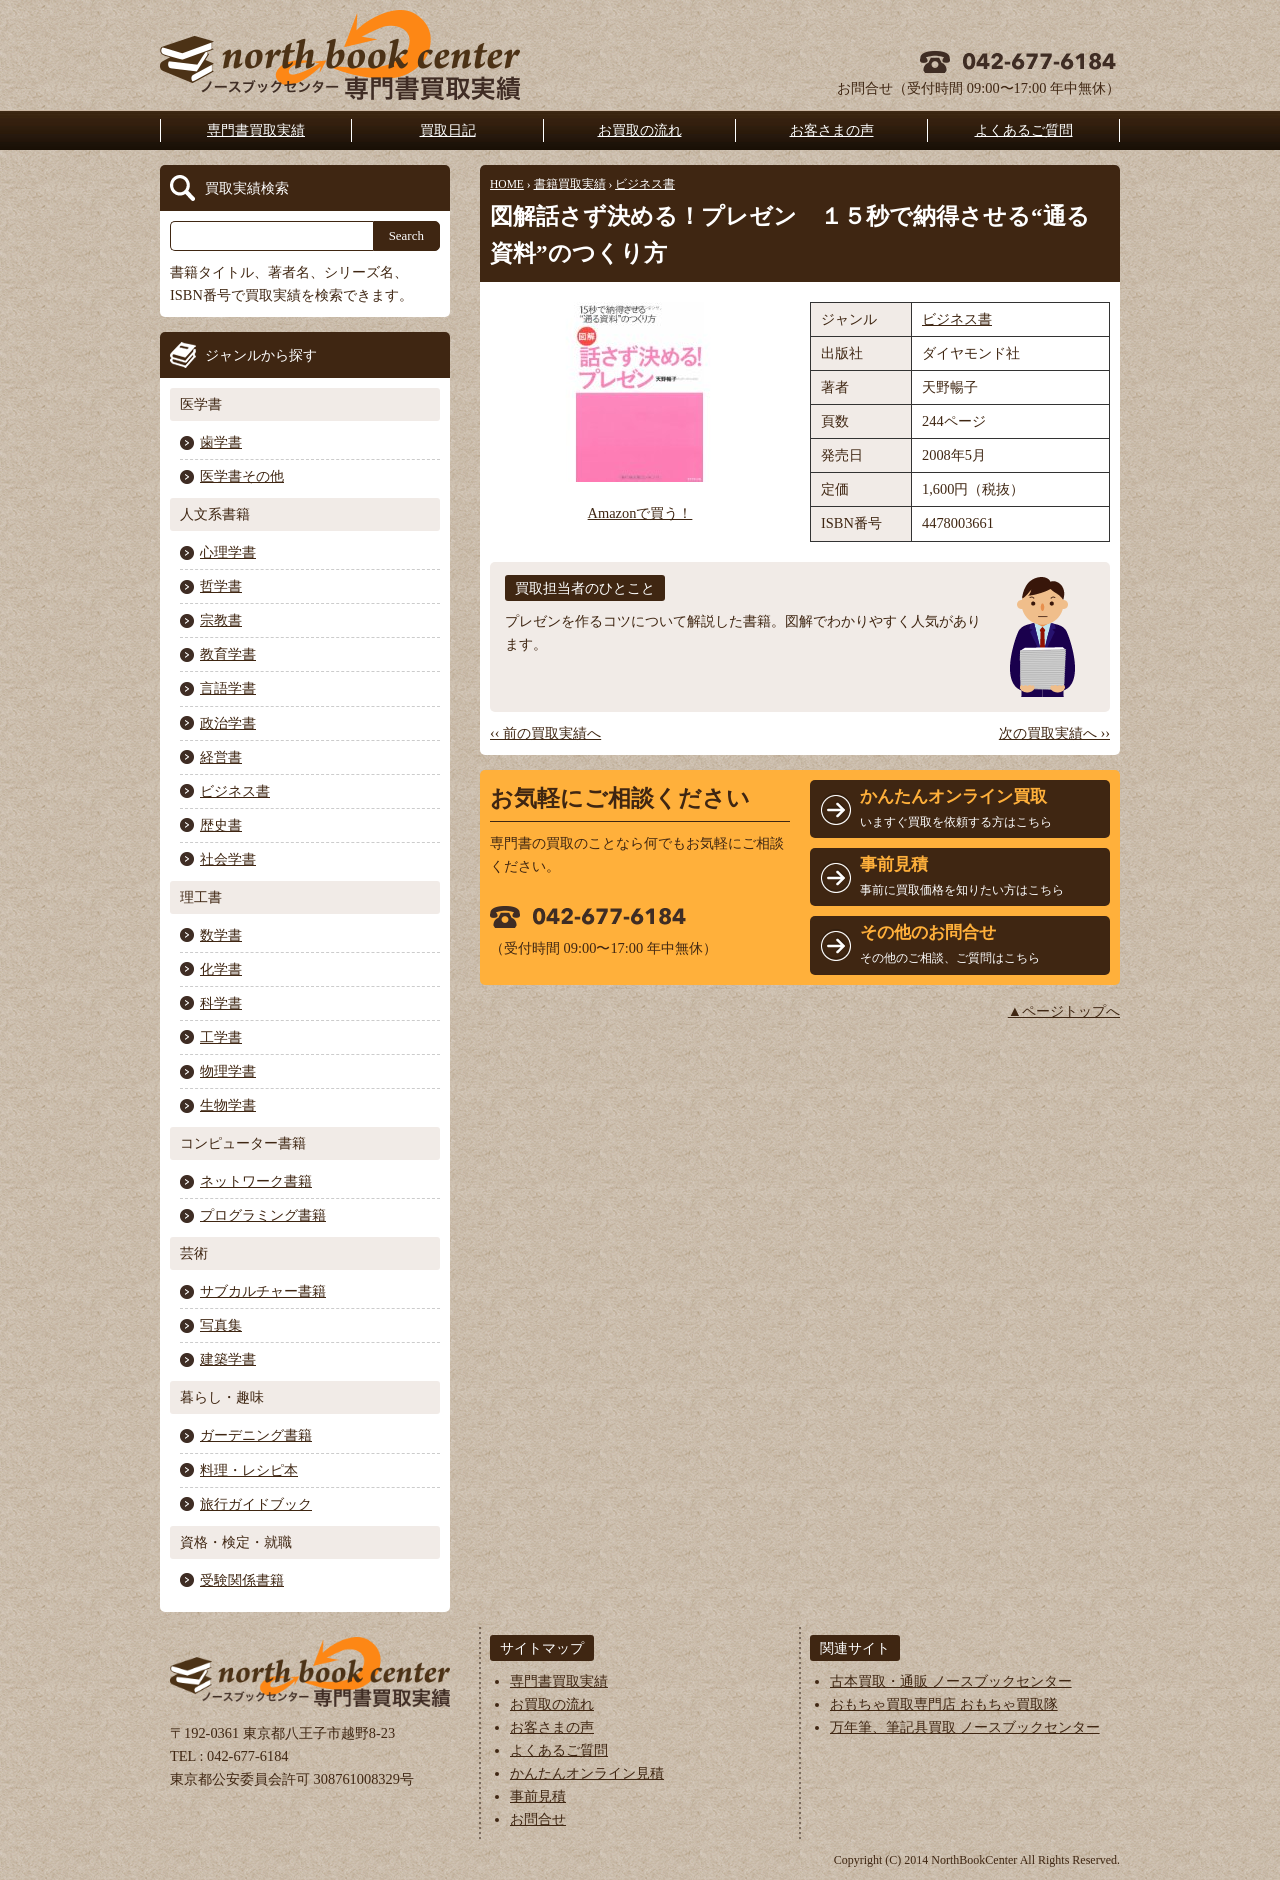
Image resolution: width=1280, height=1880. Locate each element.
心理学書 (228, 552)
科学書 (221, 1003)
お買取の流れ (640, 130)
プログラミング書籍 (263, 1215)
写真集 (221, 1325)
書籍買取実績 (570, 184)
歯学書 (221, 442)
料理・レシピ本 (249, 1470)
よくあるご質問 (1024, 130)
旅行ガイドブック (256, 1504)
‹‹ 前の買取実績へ (545, 733)
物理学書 (228, 1071)
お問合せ (538, 1819)
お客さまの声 (832, 130)
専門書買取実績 (256, 130)
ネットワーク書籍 (256, 1181)
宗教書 (221, 620)
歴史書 (221, 825)
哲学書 (221, 586)
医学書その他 (242, 476)
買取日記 (448, 130)
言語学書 (228, 688)
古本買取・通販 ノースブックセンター (951, 1681)
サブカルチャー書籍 (263, 1291)
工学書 (221, 1037)
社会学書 (228, 859)
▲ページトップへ (1064, 1011)
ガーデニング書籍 (256, 1435)
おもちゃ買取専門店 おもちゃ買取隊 (944, 1704)
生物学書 (228, 1105)
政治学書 (228, 723)
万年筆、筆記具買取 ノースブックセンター (965, 1727)
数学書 (221, 935)
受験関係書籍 (242, 1580)
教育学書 (228, 654)
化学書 (221, 969)
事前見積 (538, 1796)
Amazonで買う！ (640, 513)
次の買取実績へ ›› (1054, 733)
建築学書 (228, 1359)
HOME (507, 184)
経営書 (221, 757)
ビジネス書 (645, 184)
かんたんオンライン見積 (587, 1773)
